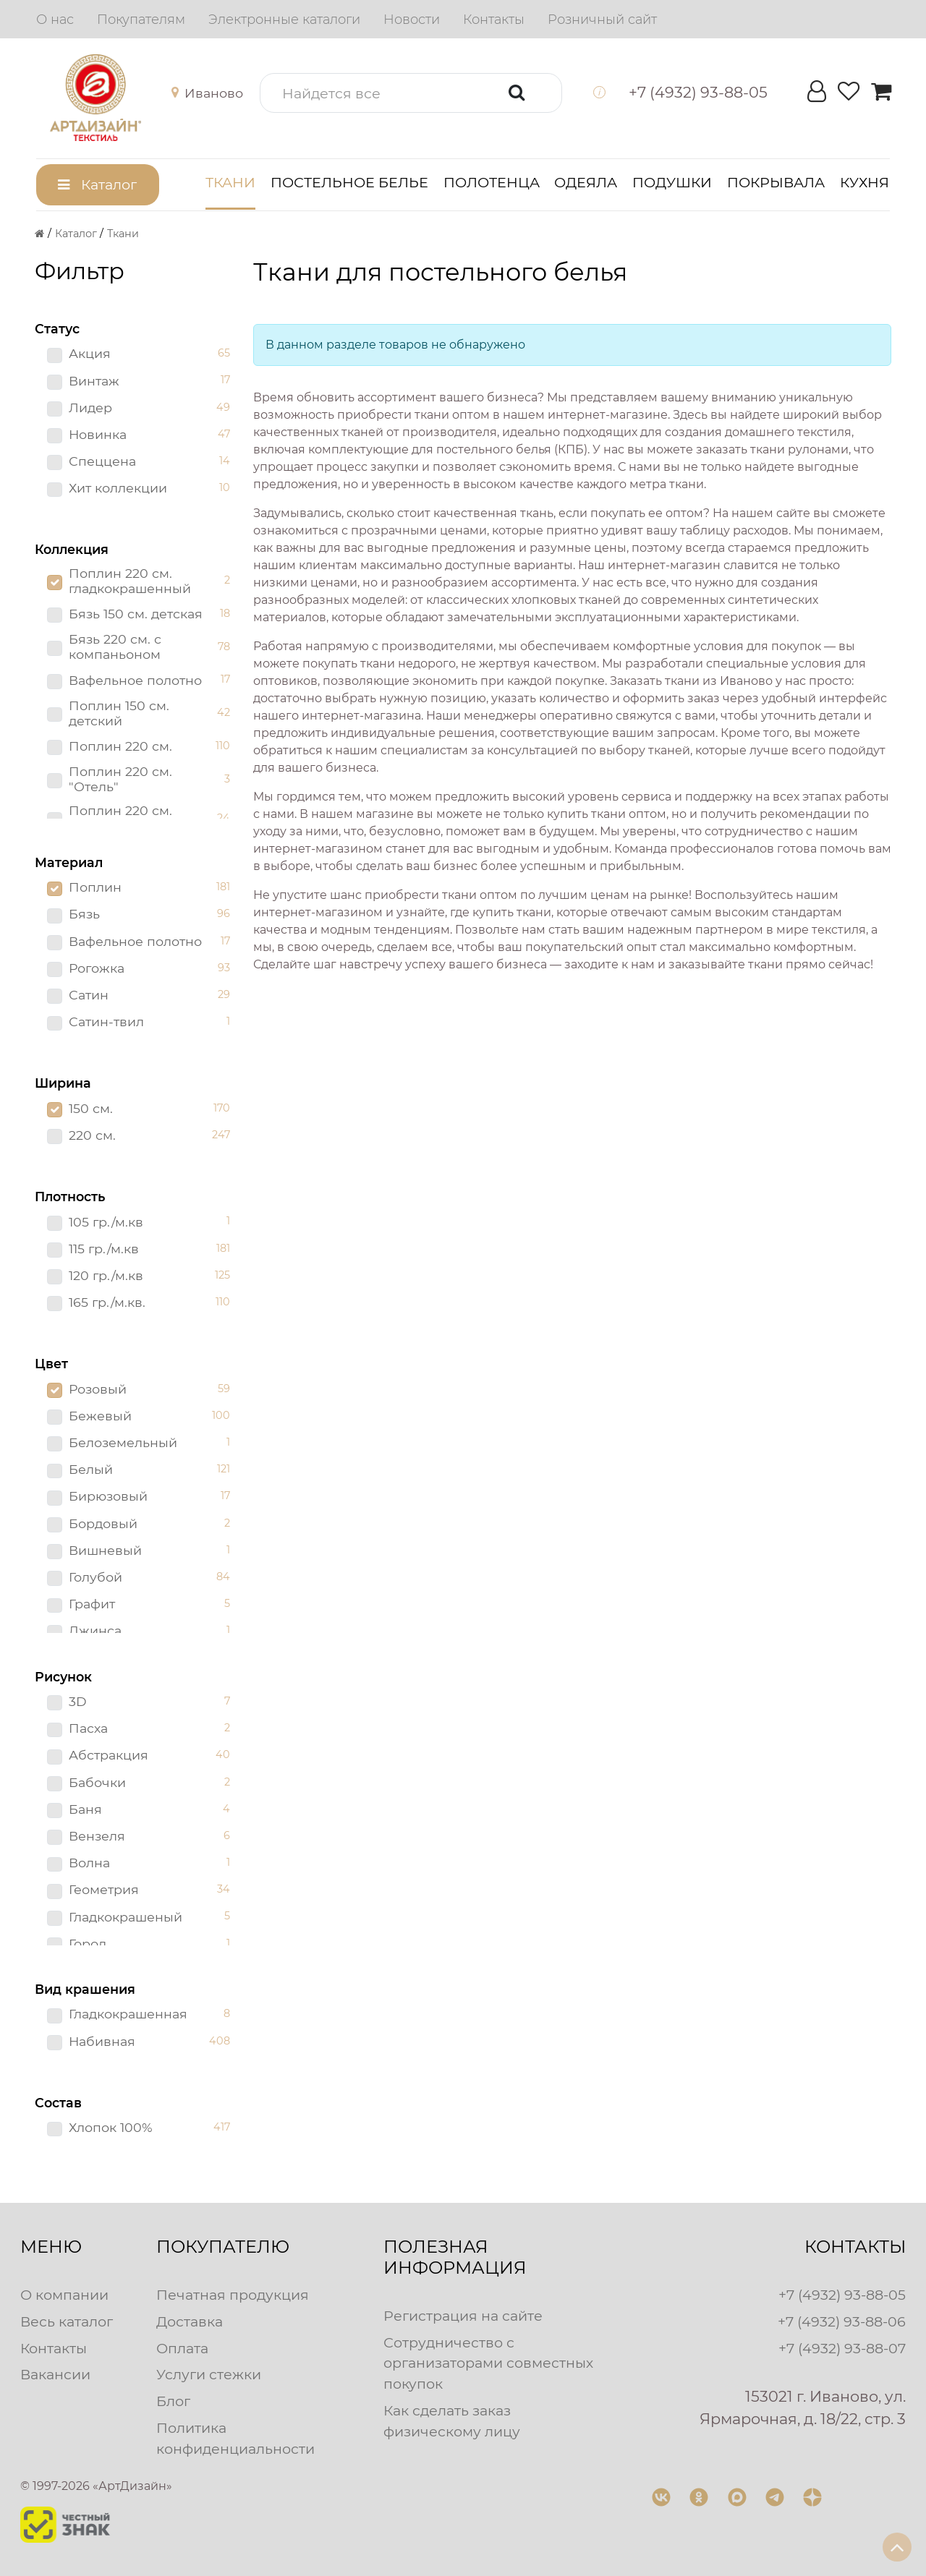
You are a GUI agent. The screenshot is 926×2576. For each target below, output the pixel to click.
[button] (209, 93)
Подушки (672, 182)
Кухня (864, 182)
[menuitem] (55, 19)
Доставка (189, 2321)
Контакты (53, 2348)
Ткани (230, 182)
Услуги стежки (208, 2374)
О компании (64, 2294)
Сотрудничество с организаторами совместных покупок (488, 2363)
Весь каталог (66, 2321)
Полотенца (491, 182)
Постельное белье (349, 182)
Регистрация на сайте (463, 2315)
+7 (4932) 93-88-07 (842, 2348)
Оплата (182, 2348)
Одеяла (585, 182)
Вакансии (55, 2374)
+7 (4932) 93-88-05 (842, 2294)
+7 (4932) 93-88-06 (842, 2321)
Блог (173, 2401)
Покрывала (776, 182)
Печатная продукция (232, 2294)
